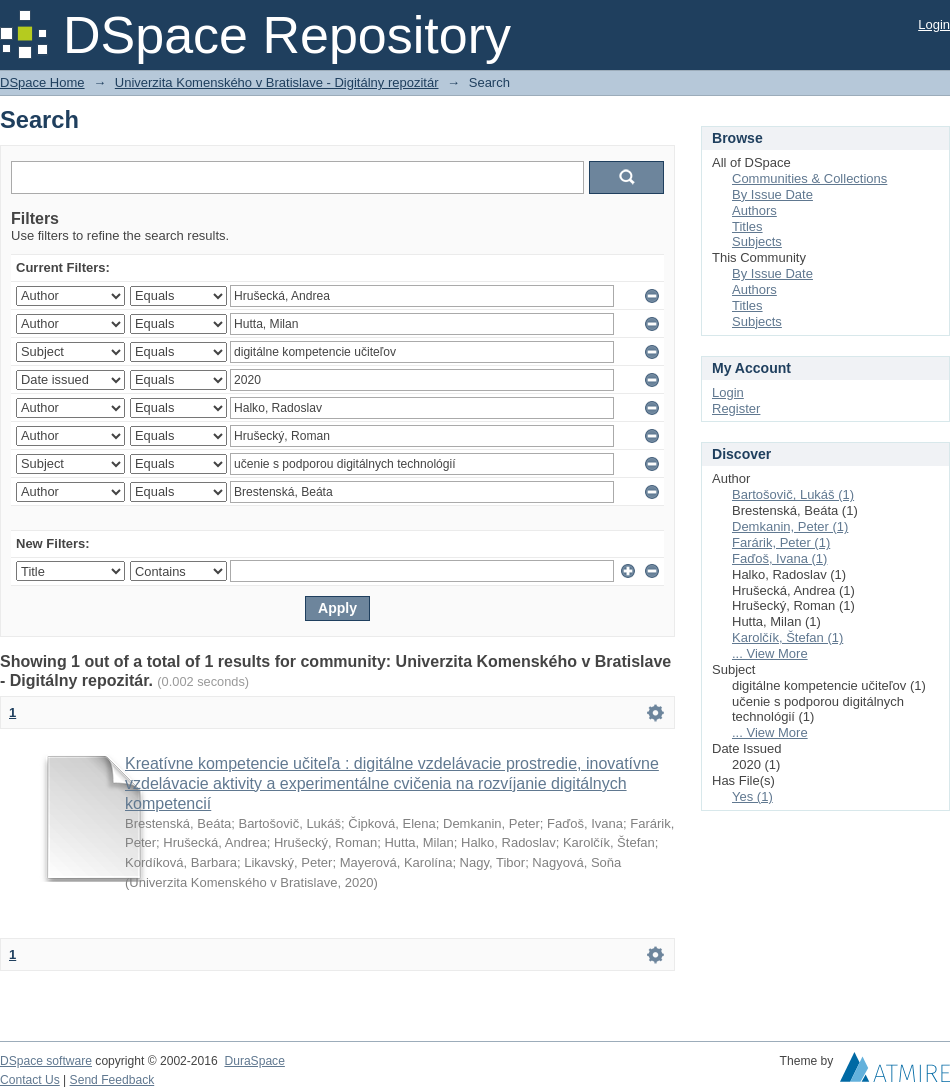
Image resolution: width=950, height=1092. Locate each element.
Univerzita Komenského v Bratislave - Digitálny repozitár (277, 82)
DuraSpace (254, 1061)
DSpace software (46, 1061)
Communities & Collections (809, 178)
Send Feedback (112, 1080)
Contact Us (30, 1080)
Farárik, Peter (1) (781, 542)
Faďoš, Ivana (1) (779, 558)
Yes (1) (752, 796)
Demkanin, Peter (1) (790, 526)
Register (736, 408)
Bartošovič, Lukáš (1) (793, 494)
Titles (747, 226)
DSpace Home (42, 82)
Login (934, 24)
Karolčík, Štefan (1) (787, 637)
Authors (754, 210)
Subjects (757, 241)
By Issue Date (772, 194)
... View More (770, 653)
